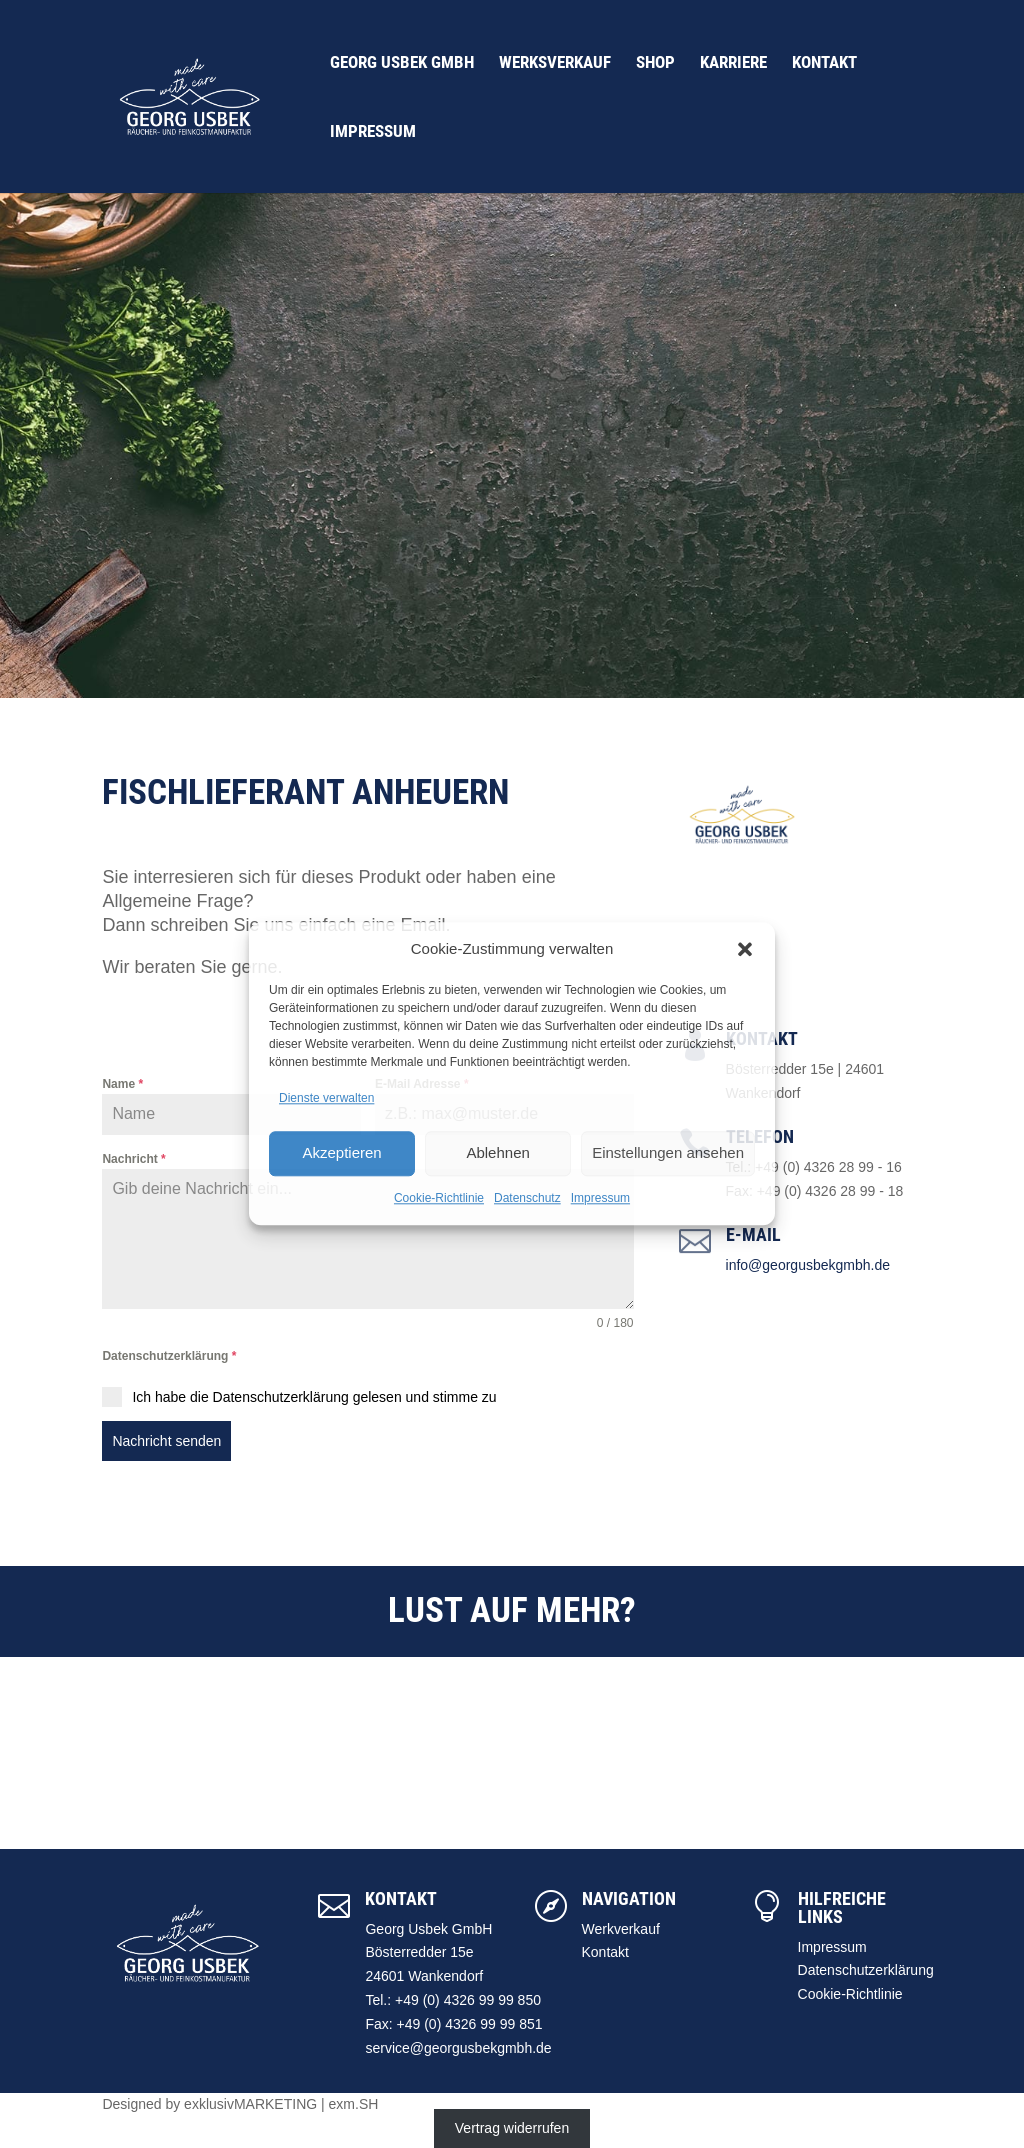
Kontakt (824, 63)
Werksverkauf (555, 63)
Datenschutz (527, 1198)
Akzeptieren (341, 1152)
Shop (655, 63)
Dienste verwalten (326, 1098)
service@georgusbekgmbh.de (458, 2048)
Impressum (600, 1198)
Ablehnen (497, 1152)
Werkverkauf (621, 1929)
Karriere (733, 63)
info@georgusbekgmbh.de (808, 1265)
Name (122, 1084)
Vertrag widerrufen (512, 2128)
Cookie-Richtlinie (439, 1198)
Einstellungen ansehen (668, 1152)
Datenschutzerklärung (169, 1356)
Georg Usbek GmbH (402, 63)
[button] (745, 949)
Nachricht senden (166, 1441)
